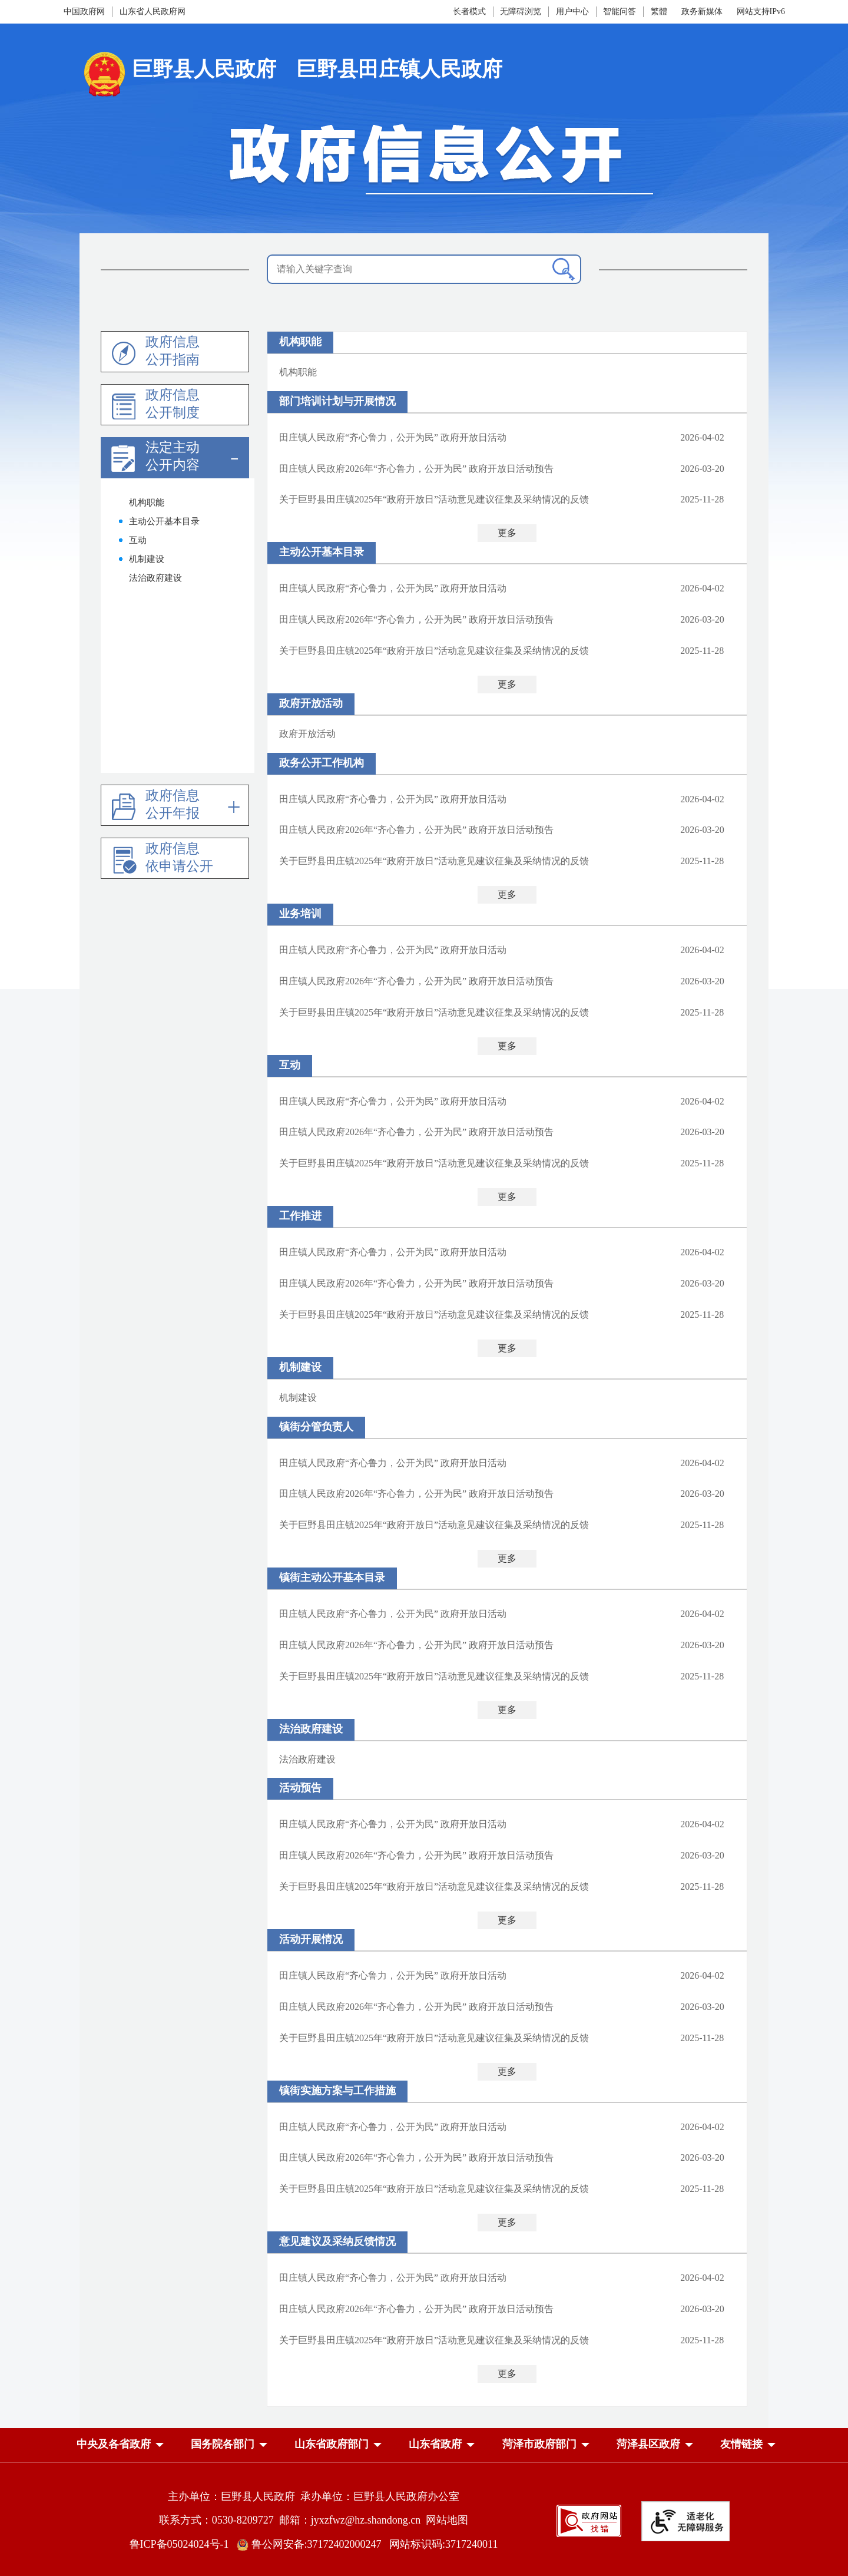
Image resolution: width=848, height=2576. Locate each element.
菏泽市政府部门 (539, 2444)
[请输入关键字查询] (424, 269)
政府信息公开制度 (172, 404)
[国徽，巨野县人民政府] (187, 73)
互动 (289, 1065)
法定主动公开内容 (172, 456)
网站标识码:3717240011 (443, 2544)
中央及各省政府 (114, 2444)
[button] (114, 2446)
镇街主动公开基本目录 (332, 1577)
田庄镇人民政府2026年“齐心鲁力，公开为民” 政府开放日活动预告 (416, 469)
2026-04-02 (702, 437)
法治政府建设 (311, 1729)
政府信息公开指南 (172, 351)
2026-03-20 (702, 469)
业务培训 (300, 914)
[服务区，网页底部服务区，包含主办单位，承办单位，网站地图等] (424, 2511)
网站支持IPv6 (761, 11)
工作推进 (300, 1216)
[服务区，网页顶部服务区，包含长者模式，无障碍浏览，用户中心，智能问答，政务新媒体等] (551, 12)
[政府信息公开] (424, 160)
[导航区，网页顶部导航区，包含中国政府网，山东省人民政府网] (186, 12)
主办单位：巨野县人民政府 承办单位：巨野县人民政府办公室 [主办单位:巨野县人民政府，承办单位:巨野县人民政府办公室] (313, 2496)
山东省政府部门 (331, 2444)
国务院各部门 (222, 2444)
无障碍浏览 (520, 11)
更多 (507, 533)
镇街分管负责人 (316, 1427)
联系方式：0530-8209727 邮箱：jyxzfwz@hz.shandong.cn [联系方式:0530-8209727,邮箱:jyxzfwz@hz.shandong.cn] (292, 2520)
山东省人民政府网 (153, 11)
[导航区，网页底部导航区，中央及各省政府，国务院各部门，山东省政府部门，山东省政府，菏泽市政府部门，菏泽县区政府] (424, 2445)
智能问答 (619, 11)
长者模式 (469, 11)
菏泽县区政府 (648, 2444)
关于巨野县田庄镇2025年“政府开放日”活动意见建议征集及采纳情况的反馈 (434, 499)
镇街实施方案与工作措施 (337, 2090)
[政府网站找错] (588, 2520)
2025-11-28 (702, 499)
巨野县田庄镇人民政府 (399, 69)
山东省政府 (435, 2444)
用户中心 (572, 11)
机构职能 (300, 342)
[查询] (563, 269)
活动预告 (300, 1788)
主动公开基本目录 (321, 552)
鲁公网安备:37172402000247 (313, 2544)
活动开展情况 (311, 1939)
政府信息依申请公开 (179, 857)
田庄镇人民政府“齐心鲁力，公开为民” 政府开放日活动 (392, 437)
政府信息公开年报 (172, 804)
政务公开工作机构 (321, 763)
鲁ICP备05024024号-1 (182, 2544)
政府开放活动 (311, 703)
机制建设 (300, 1367)
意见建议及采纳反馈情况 (337, 2241)
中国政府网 (84, 11)
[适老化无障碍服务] (685, 2521)
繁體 (659, 11)
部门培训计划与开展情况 (337, 401)
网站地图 (447, 2520)
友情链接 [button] (741, 2444)
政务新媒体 (702, 11)
